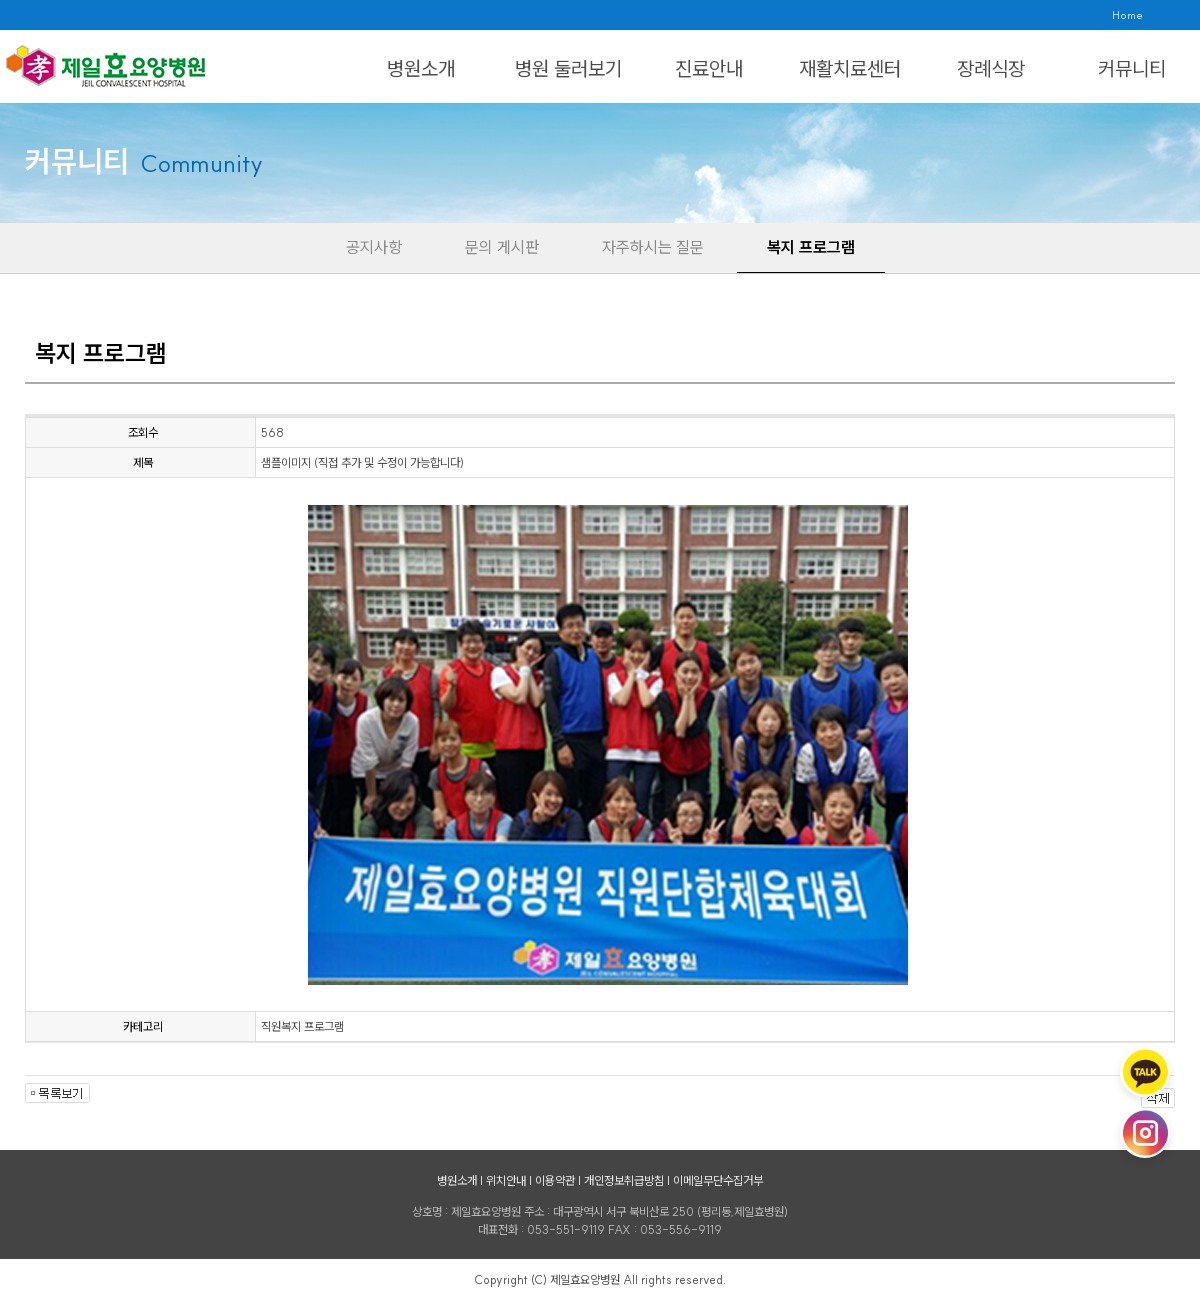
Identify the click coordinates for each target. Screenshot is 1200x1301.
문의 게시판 (502, 247)
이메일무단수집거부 (718, 1180)
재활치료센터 (850, 68)
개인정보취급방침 (624, 1180)
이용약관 (555, 1180)
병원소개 (421, 68)
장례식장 (991, 68)
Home (1127, 15)
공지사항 (374, 247)
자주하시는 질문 (653, 247)
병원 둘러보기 (568, 68)
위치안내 (506, 1180)
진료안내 (709, 68)
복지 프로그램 (811, 247)
